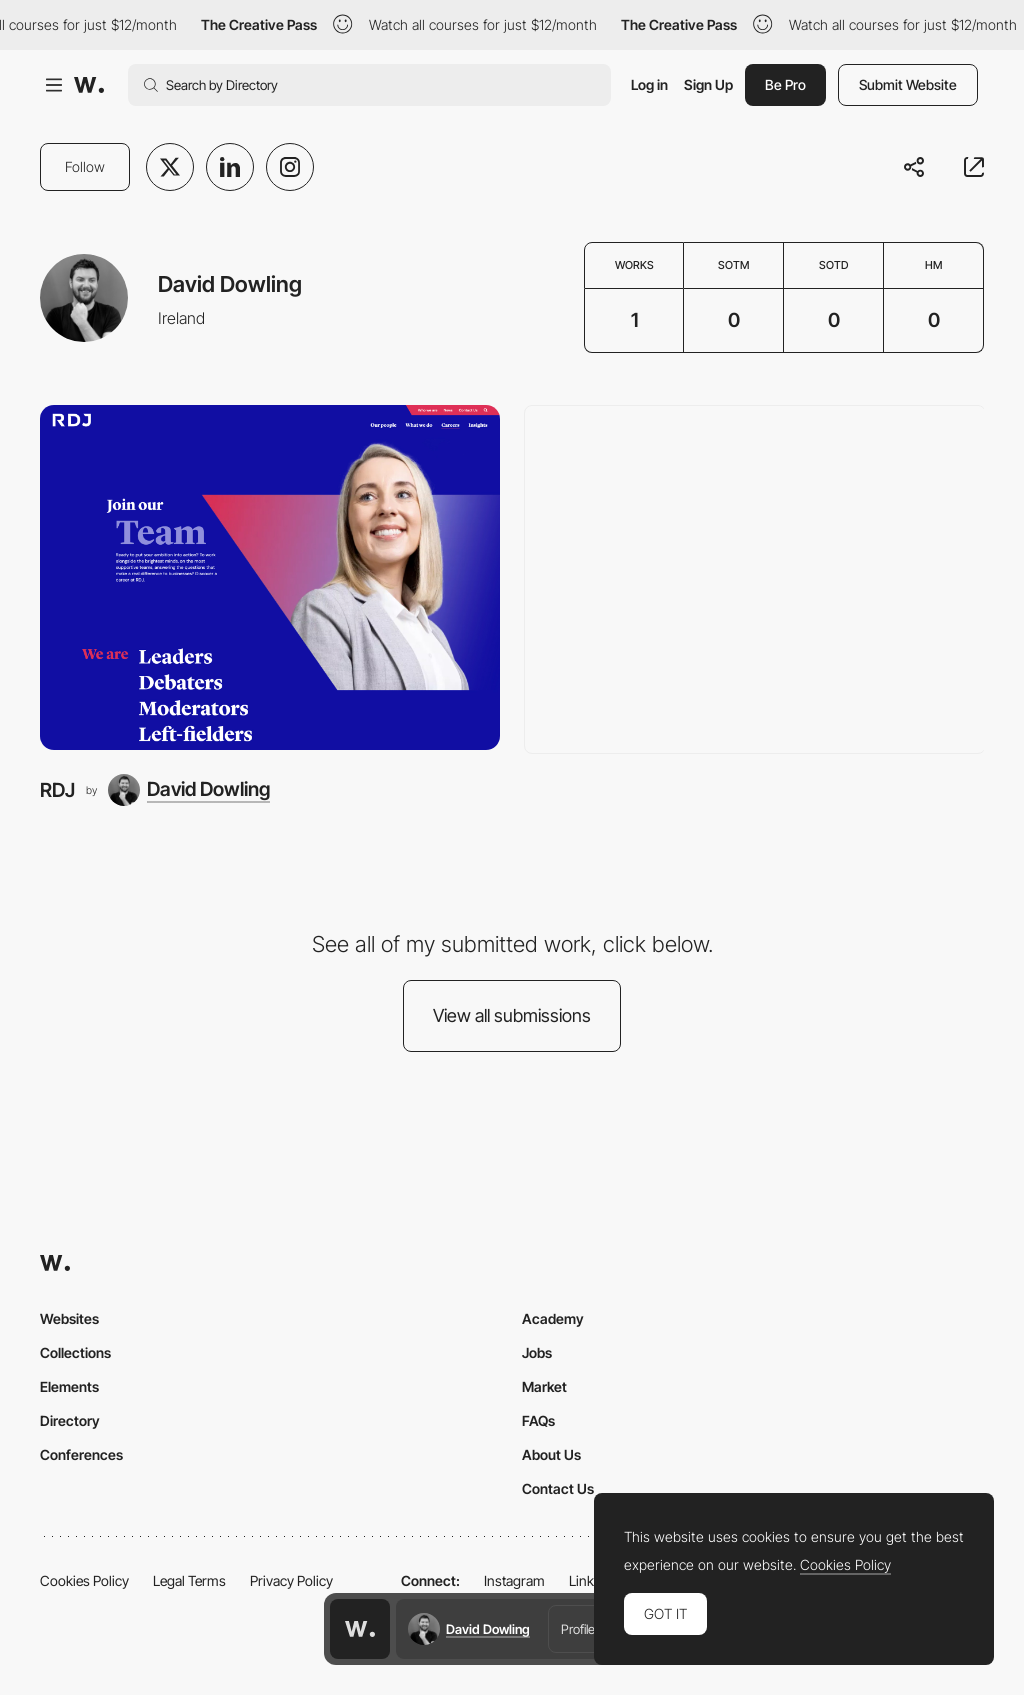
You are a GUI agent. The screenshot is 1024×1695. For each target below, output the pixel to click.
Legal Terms (189, 1580)
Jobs (537, 1352)
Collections (75, 1352)
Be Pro (785, 84)
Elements (69, 1386)
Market (544, 1386)
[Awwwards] (89, 85)
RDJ (57, 790)
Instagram (514, 1580)
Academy (553, 1318)
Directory (70, 1420)
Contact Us (558, 1488)
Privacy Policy (291, 1580)
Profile (578, 1629)
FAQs (538, 1420)
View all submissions (512, 1015)
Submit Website (908, 84)
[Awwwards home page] (360, 1629)
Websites (69, 1318)
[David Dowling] (189, 790)
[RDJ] (270, 577)
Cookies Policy (84, 1580)
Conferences (81, 1454)
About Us (551, 1454)
